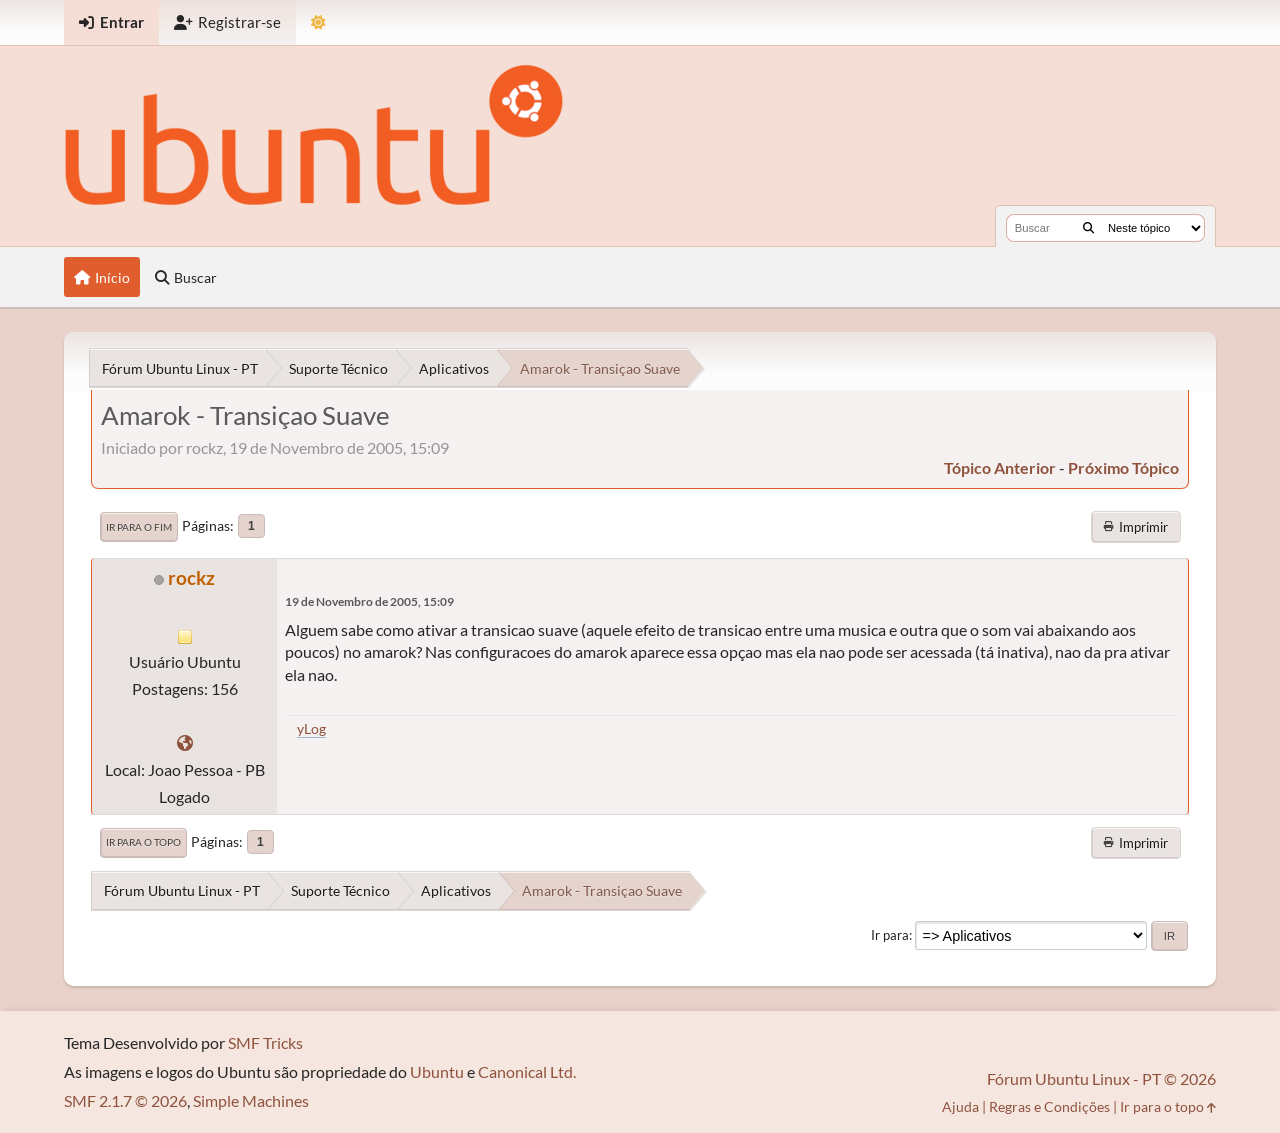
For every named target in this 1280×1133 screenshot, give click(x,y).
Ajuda (960, 1106)
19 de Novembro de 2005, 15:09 (369, 601)
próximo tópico (1123, 467)
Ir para (890, 935)
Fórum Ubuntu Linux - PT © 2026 (1101, 1078)
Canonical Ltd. (527, 1071)
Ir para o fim (139, 527)
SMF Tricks (265, 1042)
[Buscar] (1088, 228)
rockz (191, 577)
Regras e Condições (1049, 1106)
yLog (311, 728)
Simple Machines (251, 1100)
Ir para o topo (143, 842)
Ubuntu (437, 1071)
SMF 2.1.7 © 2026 (125, 1100)
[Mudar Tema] (318, 22)
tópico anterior (1000, 467)
